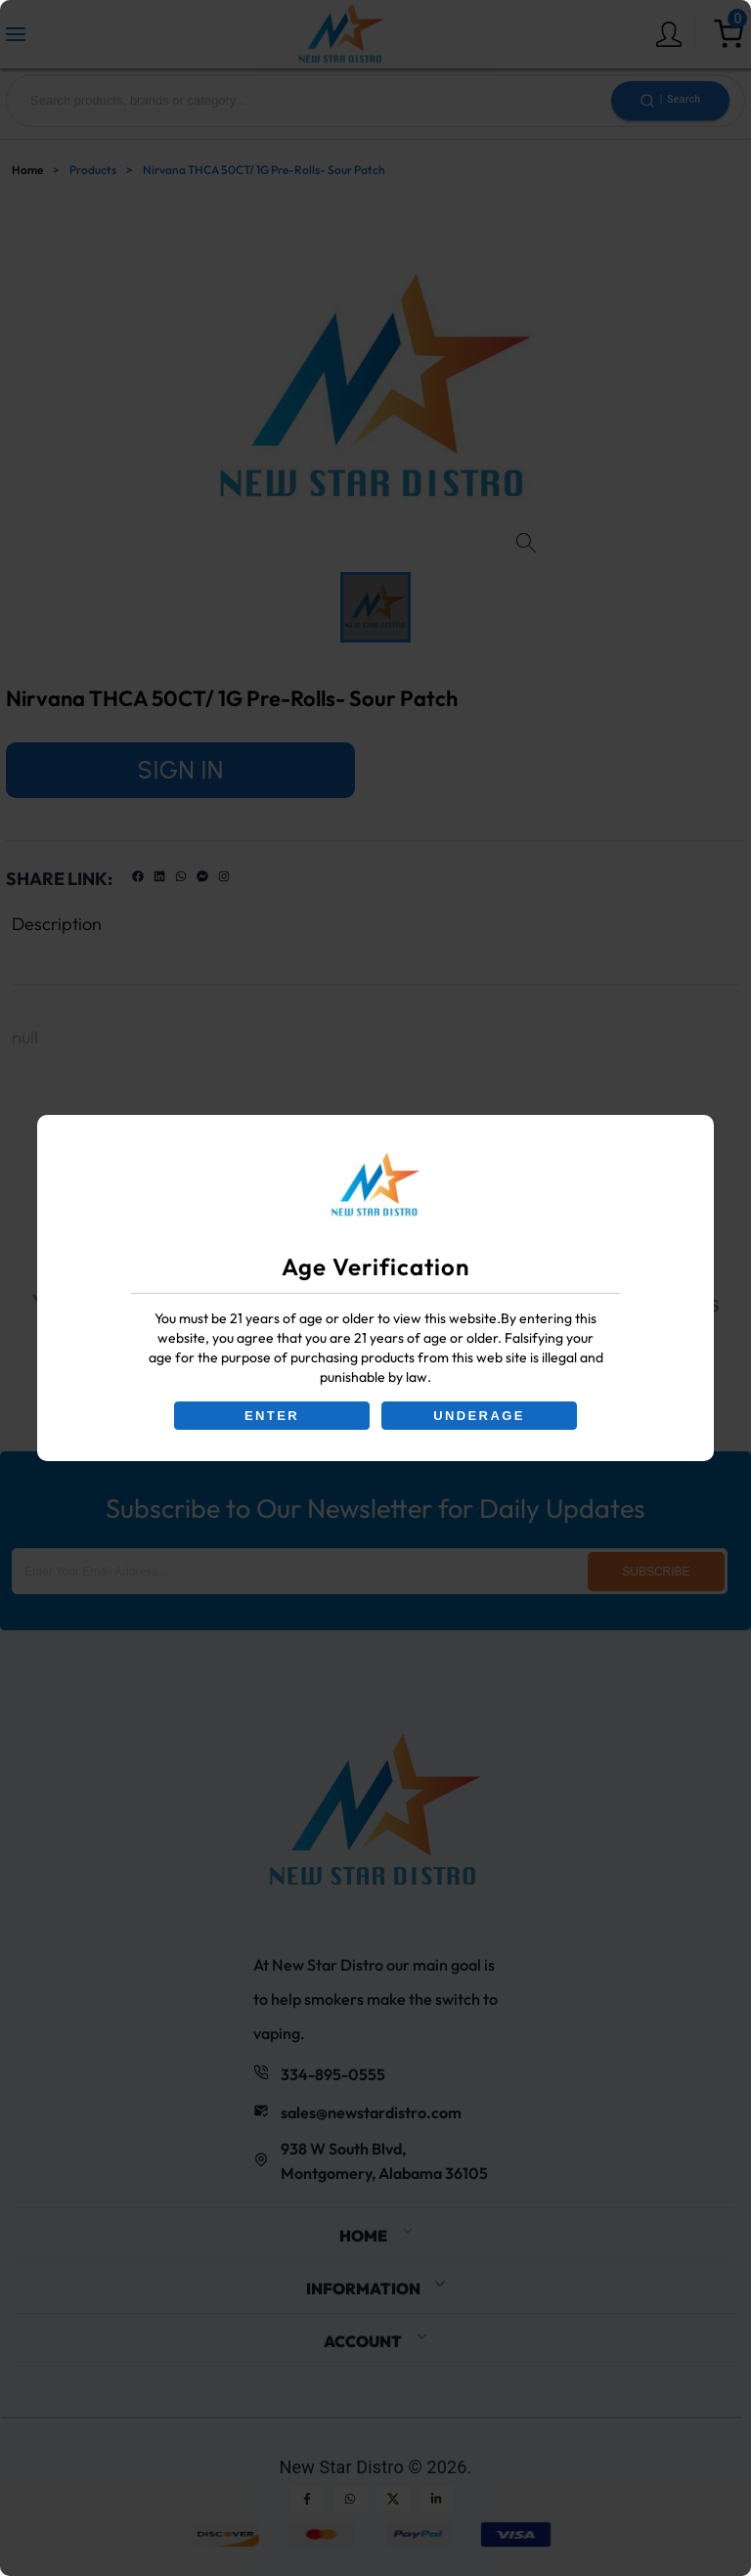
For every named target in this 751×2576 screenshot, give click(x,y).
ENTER (271, 1415)
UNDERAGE (479, 1415)
